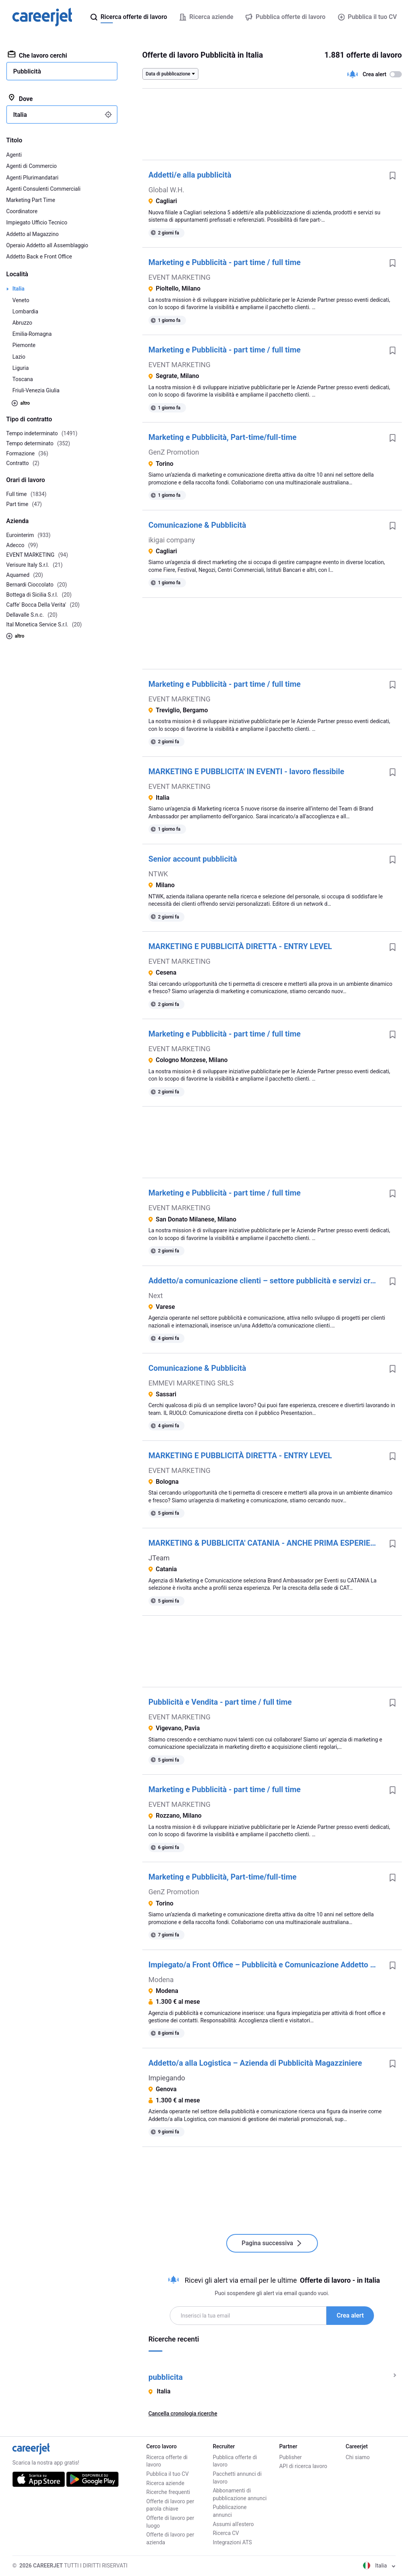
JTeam (159, 1558)
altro (21, 403)
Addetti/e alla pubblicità (190, 175)
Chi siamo (358, 2457)
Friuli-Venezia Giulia (36, 390)
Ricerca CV (226, 2533)
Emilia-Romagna (32, 334)
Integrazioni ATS (232, 2542)
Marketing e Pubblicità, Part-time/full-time (223, 437)
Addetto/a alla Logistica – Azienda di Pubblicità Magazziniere (255, 2063)
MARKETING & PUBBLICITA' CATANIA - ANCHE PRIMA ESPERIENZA (266, 1543)
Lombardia (25, 311)
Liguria (20, 368)
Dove (20, 98)
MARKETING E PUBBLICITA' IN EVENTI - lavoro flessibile (246, 771)
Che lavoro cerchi (37, 55)
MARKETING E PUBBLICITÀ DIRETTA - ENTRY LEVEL (240, 946)
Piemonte (24, 345)
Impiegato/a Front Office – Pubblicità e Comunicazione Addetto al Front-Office (266, 1964)
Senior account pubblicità (193, 859)
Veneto (20, 300)
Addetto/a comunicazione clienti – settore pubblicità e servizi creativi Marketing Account (266, 1280)
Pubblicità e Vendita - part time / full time (220, 1702)
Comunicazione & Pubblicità (197, 525)
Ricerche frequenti (168, 2492)
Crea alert (350, 2315)
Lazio (19, 357)
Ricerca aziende (165, 2483)
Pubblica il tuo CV (367, 17)
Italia (18, 289)
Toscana (22, 379)
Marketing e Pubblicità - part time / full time (225, 262)
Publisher (290, 2457)
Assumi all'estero (233, 2524)
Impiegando (167, 2078)
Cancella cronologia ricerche (183, 2413)
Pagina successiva (272, 2243)
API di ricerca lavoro (303, 2466)
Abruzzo (22, 323)
